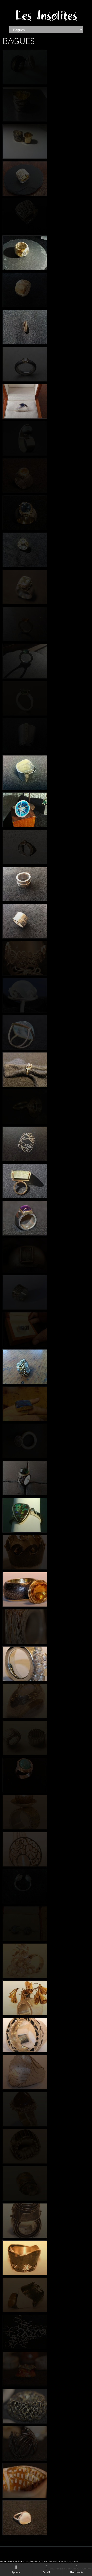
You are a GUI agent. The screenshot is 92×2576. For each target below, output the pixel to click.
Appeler (16, 2569)
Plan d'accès (76, 2569)
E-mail (46, 2569)
